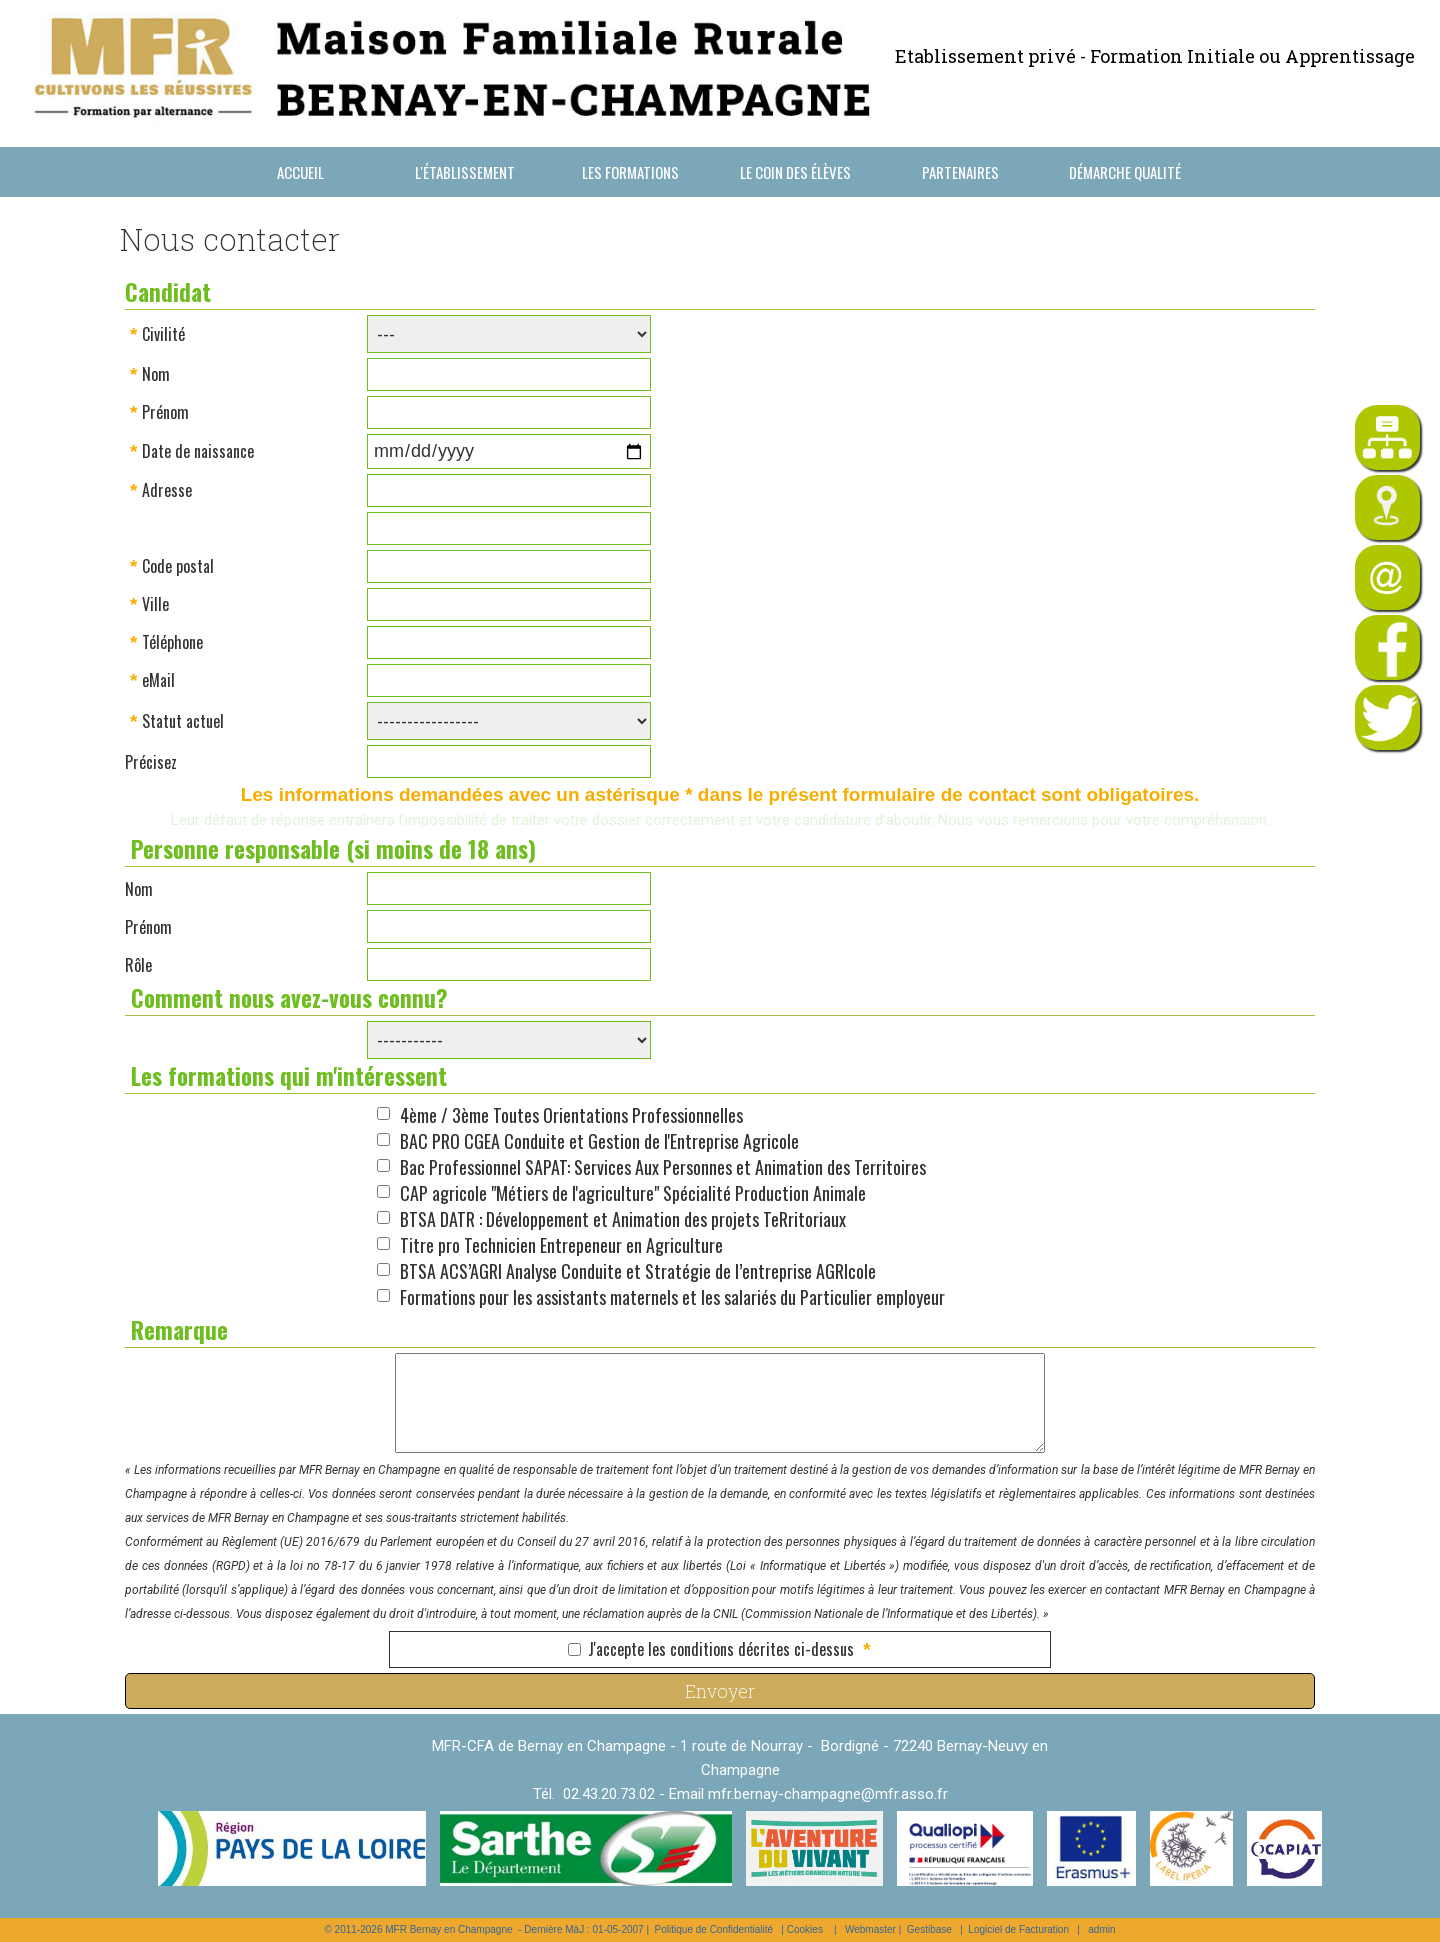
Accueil (300, 172)
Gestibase (929, 1929)
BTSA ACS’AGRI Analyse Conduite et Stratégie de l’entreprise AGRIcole (638, 1271)
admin (1101, 1929)
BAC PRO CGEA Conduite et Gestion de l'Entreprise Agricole (599, 1141)
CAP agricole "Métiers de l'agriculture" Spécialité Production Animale (633, 1193)
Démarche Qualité (1125, 172)
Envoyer (720, 1691)
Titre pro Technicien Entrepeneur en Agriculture (561, 1245)
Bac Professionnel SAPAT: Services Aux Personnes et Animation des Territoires (663, 1167)
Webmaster (870, 1929)
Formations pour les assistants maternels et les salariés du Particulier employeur (672, 1297)
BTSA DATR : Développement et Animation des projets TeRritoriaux (623, 1219)
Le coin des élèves (795, 172)
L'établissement (465, 172)
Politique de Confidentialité (714, 1929)
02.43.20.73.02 (609, 1794)
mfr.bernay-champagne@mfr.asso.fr (828, 1794)
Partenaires (960, 172)
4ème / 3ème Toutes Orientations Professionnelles (571, 1115)
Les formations (630, 172)
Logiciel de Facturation (1018, 1929)
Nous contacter (300, 222)
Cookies (805, 1929)
